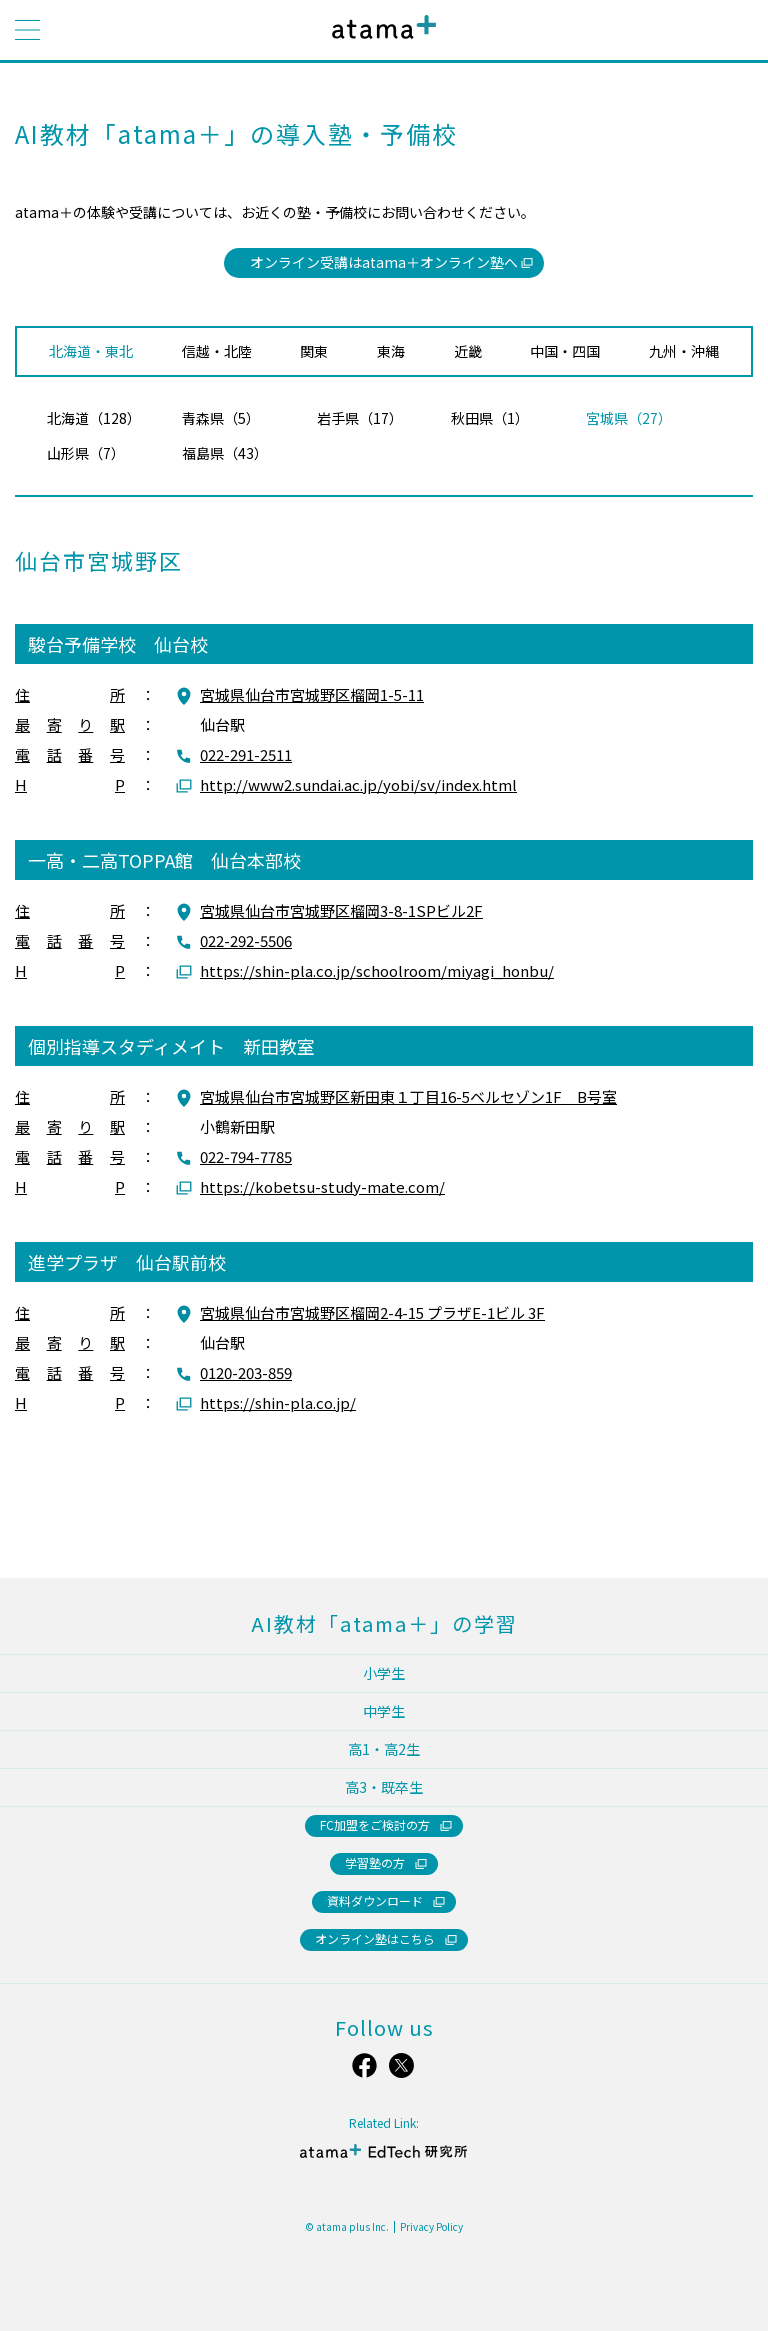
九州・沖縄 (684, 351)
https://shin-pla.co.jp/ (278, 1402)
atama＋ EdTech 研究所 (384, 2151)
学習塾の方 (375, 1862)
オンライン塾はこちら (375, 1938)
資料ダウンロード (375, 1900)
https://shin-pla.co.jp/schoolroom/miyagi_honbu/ (377, 970)
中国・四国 (565, 351)
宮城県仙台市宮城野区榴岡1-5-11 (312, 694)
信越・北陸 (217, 351)
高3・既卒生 (384, 1787)
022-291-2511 (246, 754)
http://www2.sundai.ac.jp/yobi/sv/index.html (358, 784)
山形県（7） (86, 453)
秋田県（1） (490, 418)
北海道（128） (94, 418)
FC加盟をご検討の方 (375, 1824)
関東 (314, 351)
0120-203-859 (246, 1372)
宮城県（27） (629, 418)
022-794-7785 (246, 1156)
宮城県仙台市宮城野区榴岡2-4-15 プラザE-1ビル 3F (372, 1312)
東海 (391, 351)
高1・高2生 (384, 1749)
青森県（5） (221, 418)
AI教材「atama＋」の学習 (384, 1623)
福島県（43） (225, 453)
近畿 (468, 351)
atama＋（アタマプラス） (380, 42)
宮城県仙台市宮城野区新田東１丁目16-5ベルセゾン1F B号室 (408, 1096)
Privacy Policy (431, 2227)
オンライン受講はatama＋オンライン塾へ (384, 262)
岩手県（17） (360, 418)
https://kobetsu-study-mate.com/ (322, 1186)
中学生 (384, 1711)
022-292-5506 (246, 940)
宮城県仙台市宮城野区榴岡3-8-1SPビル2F (341, 910)
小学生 (384, 1673)
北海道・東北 (91, 351)
